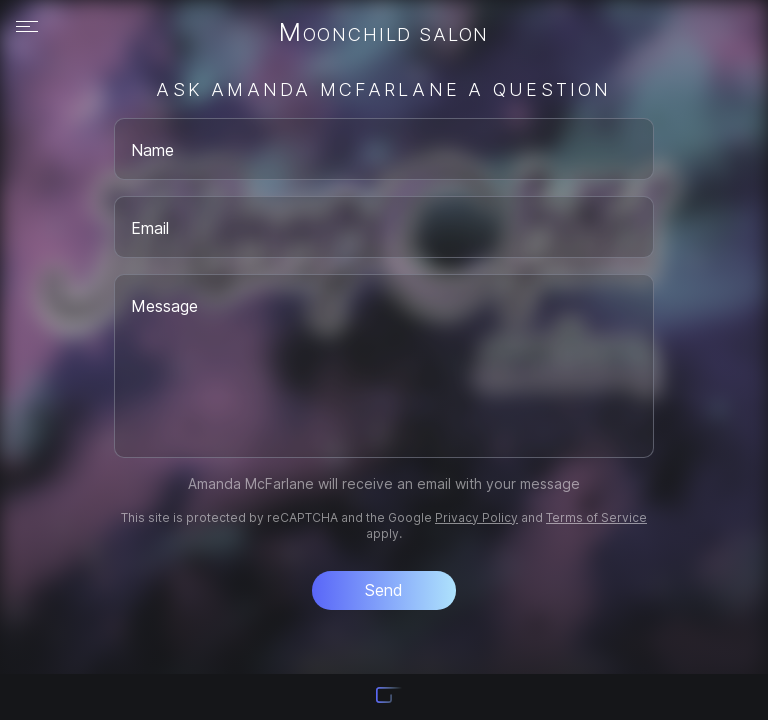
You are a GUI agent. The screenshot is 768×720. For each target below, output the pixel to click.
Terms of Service (596, 517)
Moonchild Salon (384, 34)
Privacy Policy (476, 517)
